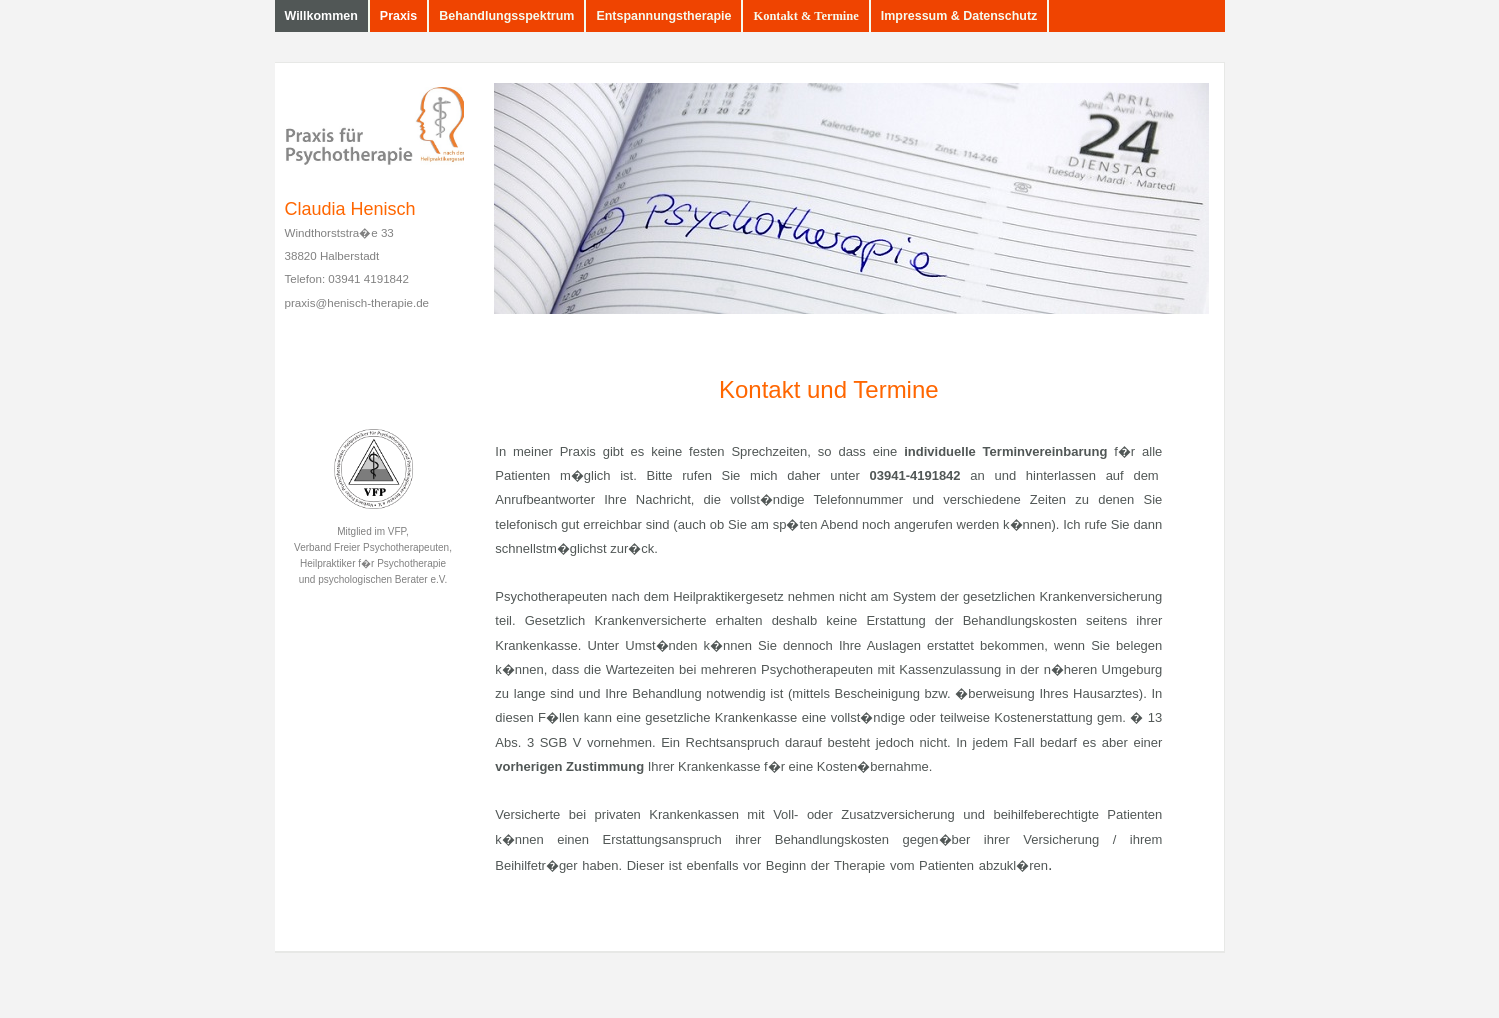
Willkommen (321, 16)
